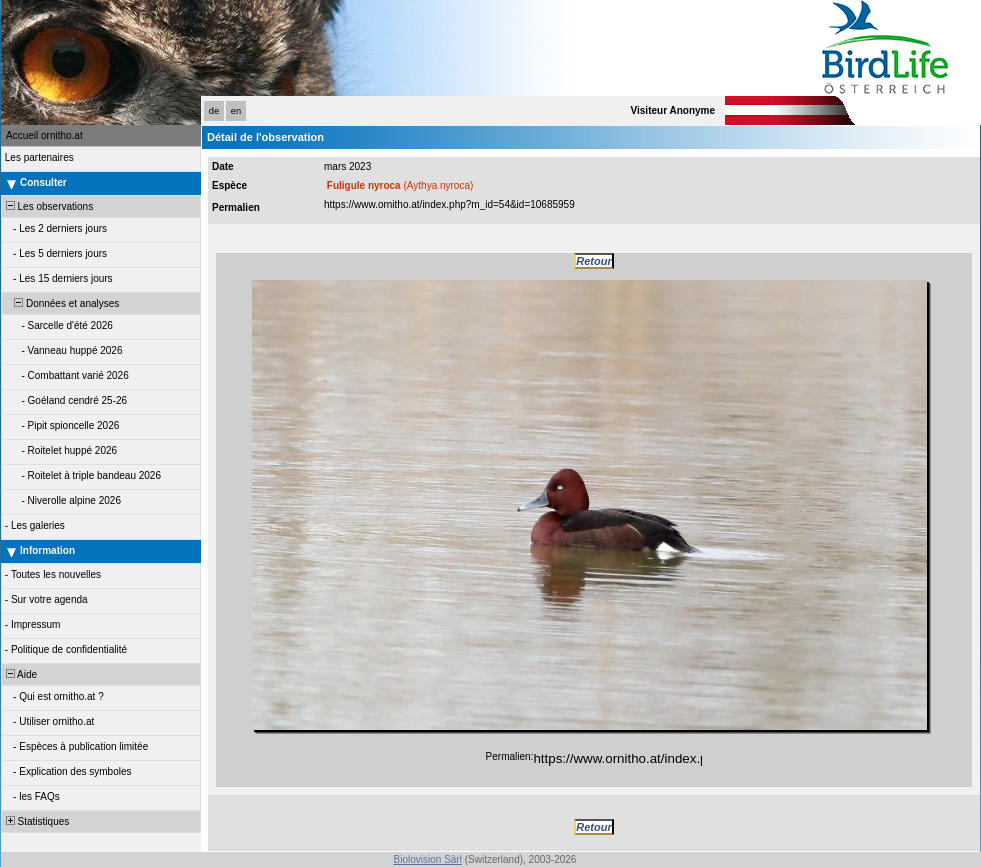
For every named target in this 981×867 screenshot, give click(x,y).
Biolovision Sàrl (428, 859)
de (214, 111)
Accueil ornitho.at (44, 135)
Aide (20, 674)
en (236, 111)
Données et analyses (61, 303)
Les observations (48, 206)
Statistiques (36, 821)
